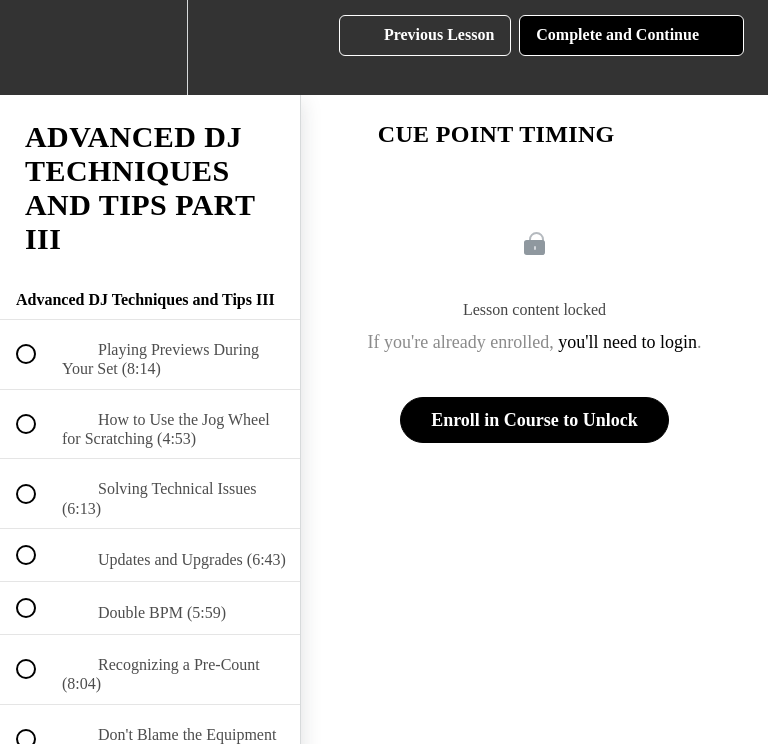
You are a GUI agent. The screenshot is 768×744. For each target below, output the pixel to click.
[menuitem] (150, 47)
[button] (37, 47)
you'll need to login (627, 342)
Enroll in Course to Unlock (534, 420)
